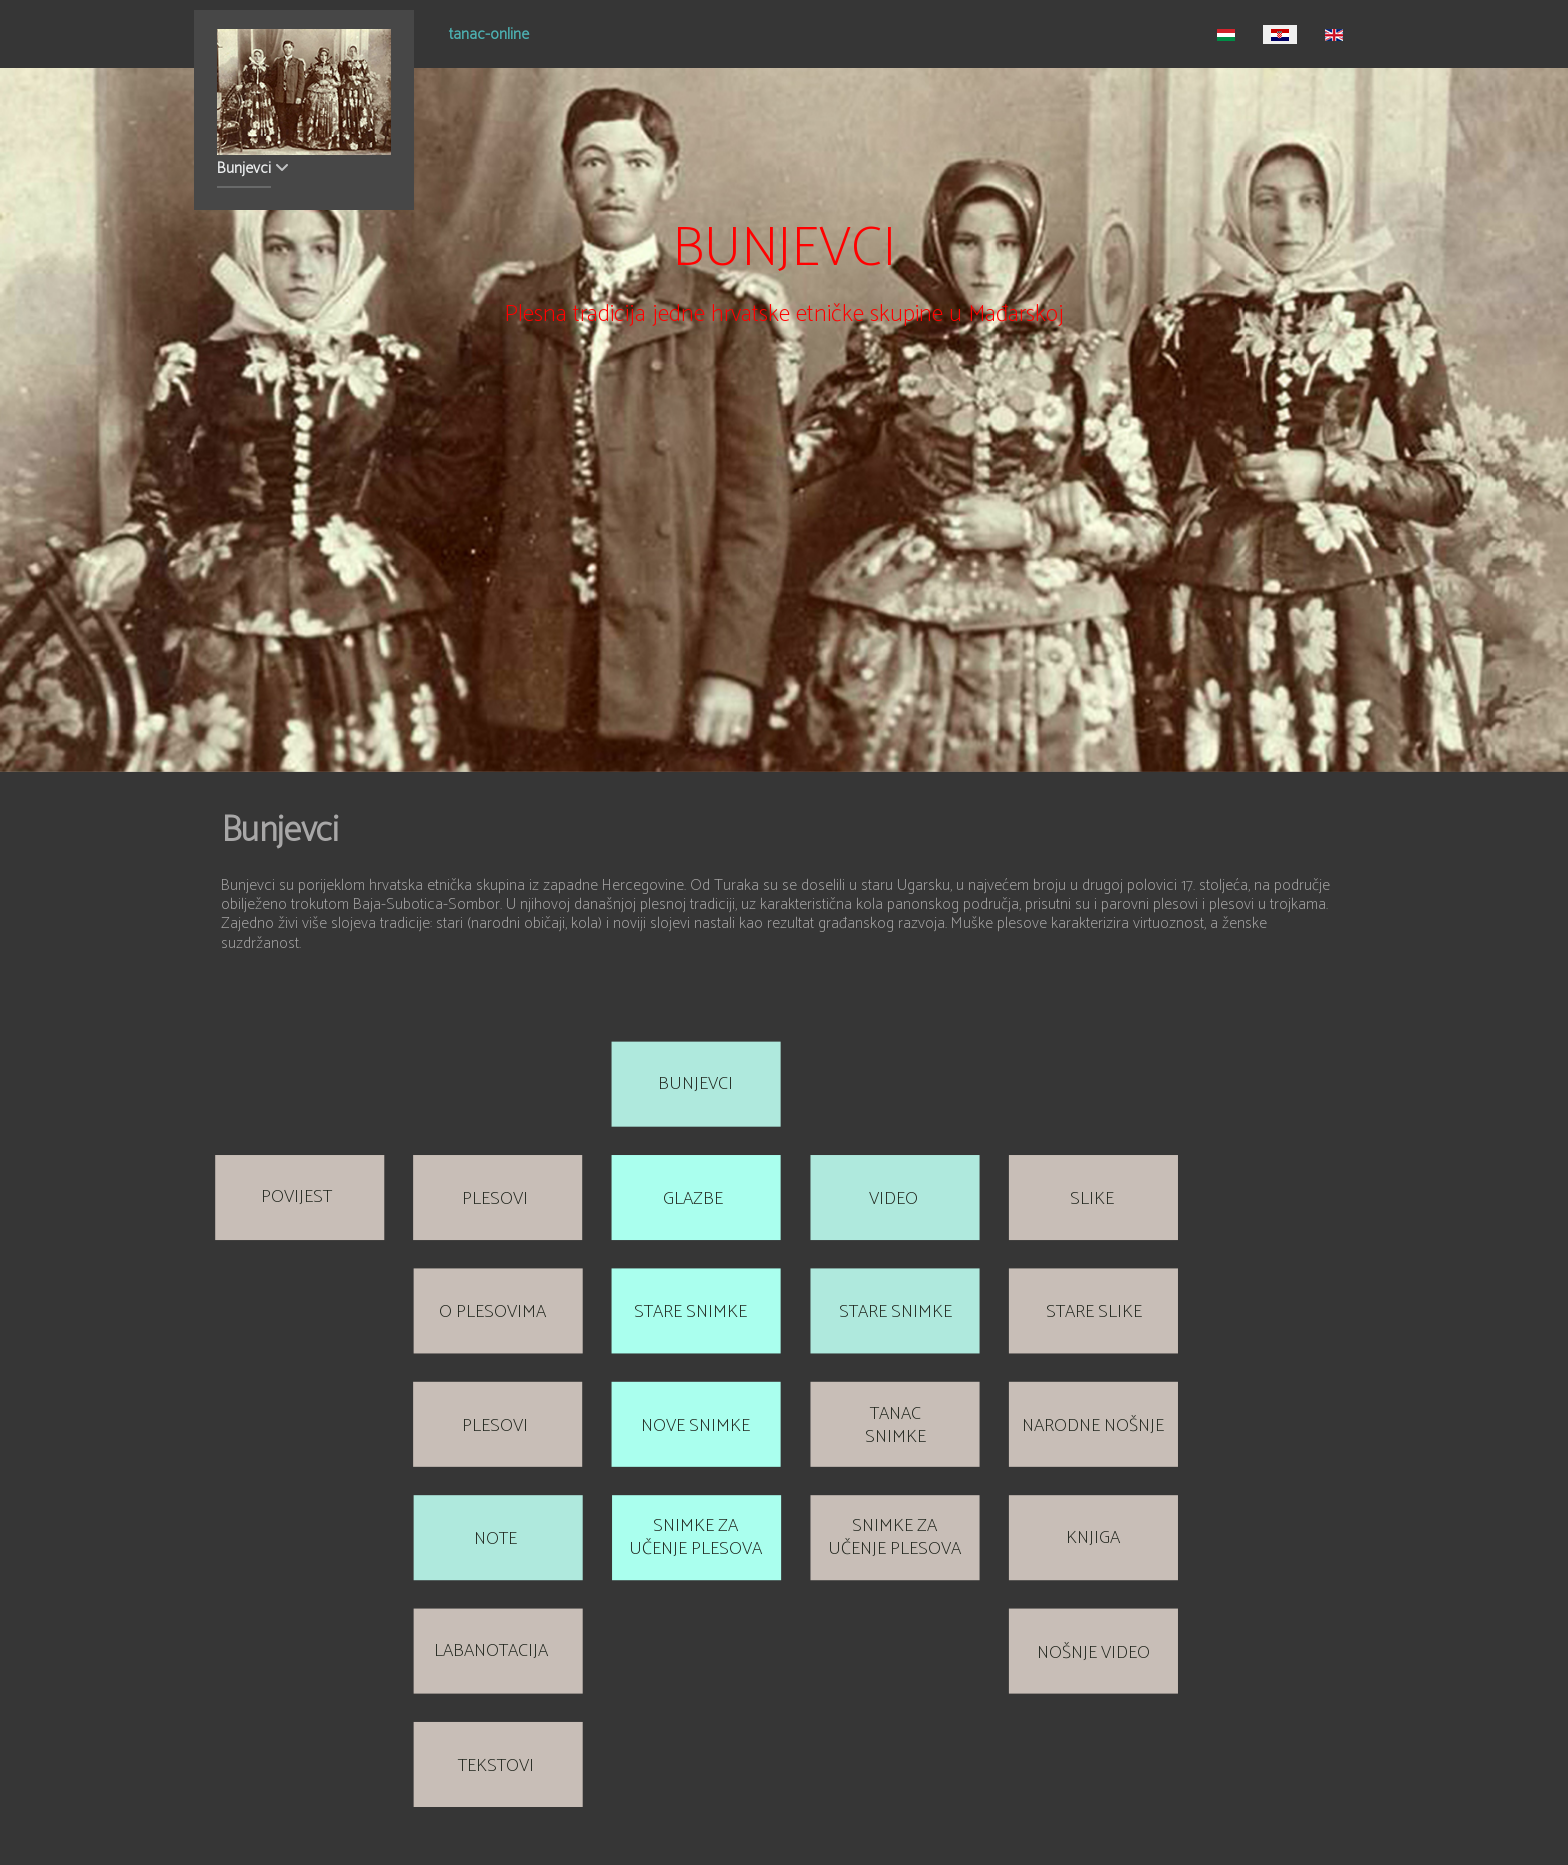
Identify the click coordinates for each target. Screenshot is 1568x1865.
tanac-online (489, 36)
